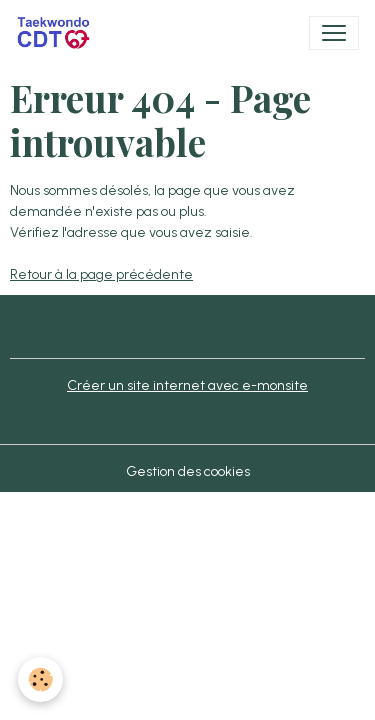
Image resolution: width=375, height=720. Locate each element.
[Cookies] (40, 679)
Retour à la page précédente (101, 274)
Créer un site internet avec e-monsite (187, 385)
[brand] (58, 33)
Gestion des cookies (188, 471)
